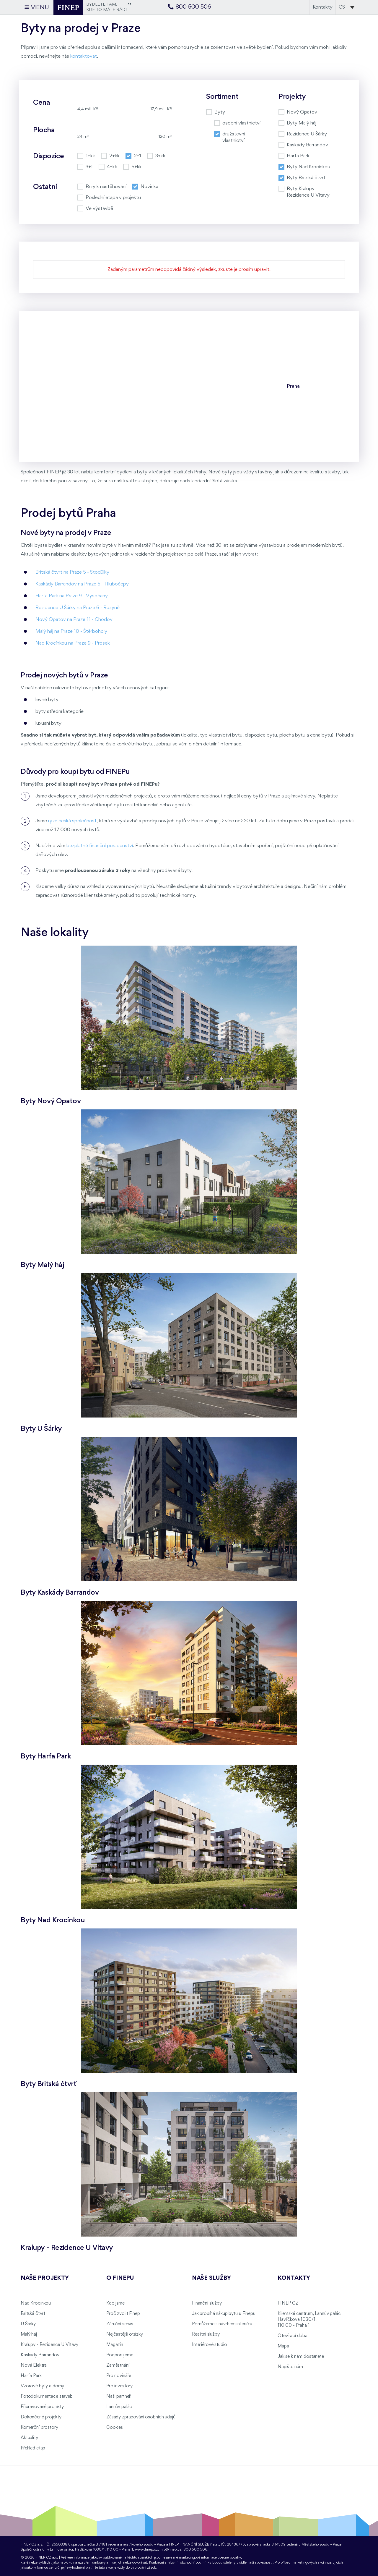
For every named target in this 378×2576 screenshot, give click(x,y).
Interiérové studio (209, 2345)
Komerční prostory (39, 2427)
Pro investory (119, 2386)
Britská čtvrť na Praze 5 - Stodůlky (72, 572)
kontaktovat (83, 56)
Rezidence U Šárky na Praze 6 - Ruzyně (77, 608)
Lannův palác (119, 2407)
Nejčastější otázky (124, 2334)
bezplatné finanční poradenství (99, 846)
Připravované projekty (42, 2407)
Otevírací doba (292, 2336)
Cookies (114, 2427)
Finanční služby (207, 2303)
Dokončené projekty (41, 2417)
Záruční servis (119, 2324)
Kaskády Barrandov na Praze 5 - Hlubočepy (82, 584)
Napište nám (290, 2367)
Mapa (283, 2346)
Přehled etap (33, 2448)
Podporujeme (119, 2355)
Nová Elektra (34, 2365)
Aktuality (29, 2438)
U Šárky (28, 2324)
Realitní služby (206, 2334)
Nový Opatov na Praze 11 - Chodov (74, 619)
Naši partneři (118, 2396)
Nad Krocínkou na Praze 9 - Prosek (72, 643)
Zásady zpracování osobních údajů (140, 2417)
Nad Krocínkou (36, 2303)
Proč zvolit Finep (123, 2314)
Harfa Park (31, 2376)
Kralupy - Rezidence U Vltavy (49, 2345)
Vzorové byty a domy (42, 2386)
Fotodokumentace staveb (47, 2396)
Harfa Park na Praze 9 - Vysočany (71, 596)
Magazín (114, 2345)
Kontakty (323, 7)
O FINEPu (120, 2278)
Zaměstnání (117, 2365)
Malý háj (29, 2334)
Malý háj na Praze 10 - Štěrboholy (71, 631)
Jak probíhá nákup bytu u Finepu (223, 2314)
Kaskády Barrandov (40, 2355)
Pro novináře (118, 2376)
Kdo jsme (115, 2303)
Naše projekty (45, 2278)
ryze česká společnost (72, 821)
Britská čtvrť (33, 2314)
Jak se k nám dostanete (301, 2357)
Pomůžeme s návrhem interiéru (222, 2324)
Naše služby (211, 2278)
